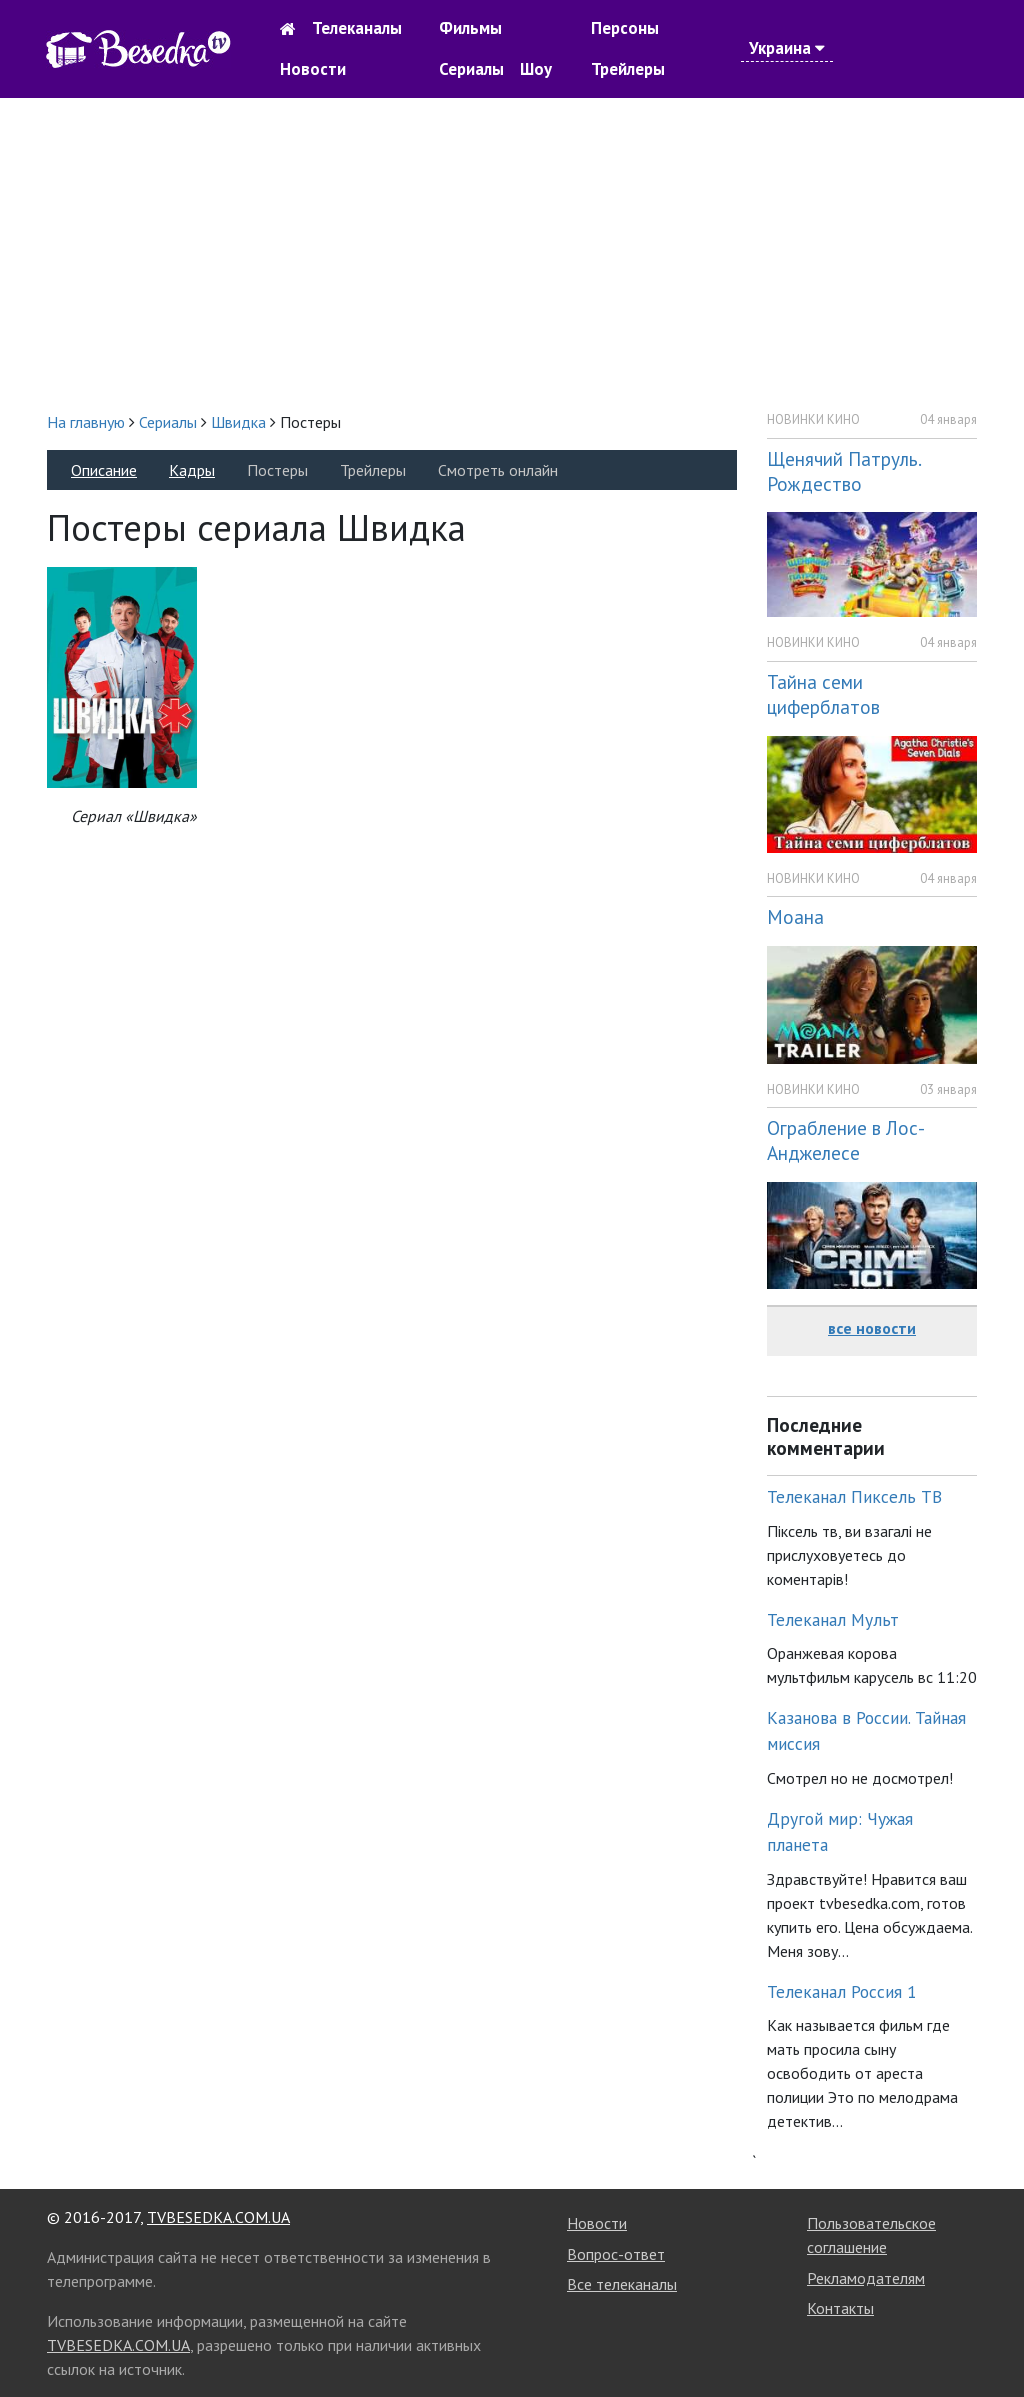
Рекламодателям (866, 2278)
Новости (313, 69)
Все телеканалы (622, 2284)
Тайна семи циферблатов (823, 694)
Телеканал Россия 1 (842, 1991)
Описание (104, 470)
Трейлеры (628, 69)
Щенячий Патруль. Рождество (844, 471)
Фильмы (470, 28)
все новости (872, 1328)
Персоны (625, 28)
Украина (787, 48)
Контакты (840, 2308)
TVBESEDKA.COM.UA (218, 2217)
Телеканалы (357, 28)
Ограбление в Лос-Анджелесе (846, 1140)
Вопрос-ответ (616, 2254)
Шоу (536, 69)
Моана (795, 916)
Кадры (192, 470)
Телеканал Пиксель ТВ (854, 1496)
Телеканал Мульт (833, 1619)
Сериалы (471, 69)
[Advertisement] (512, 254)
